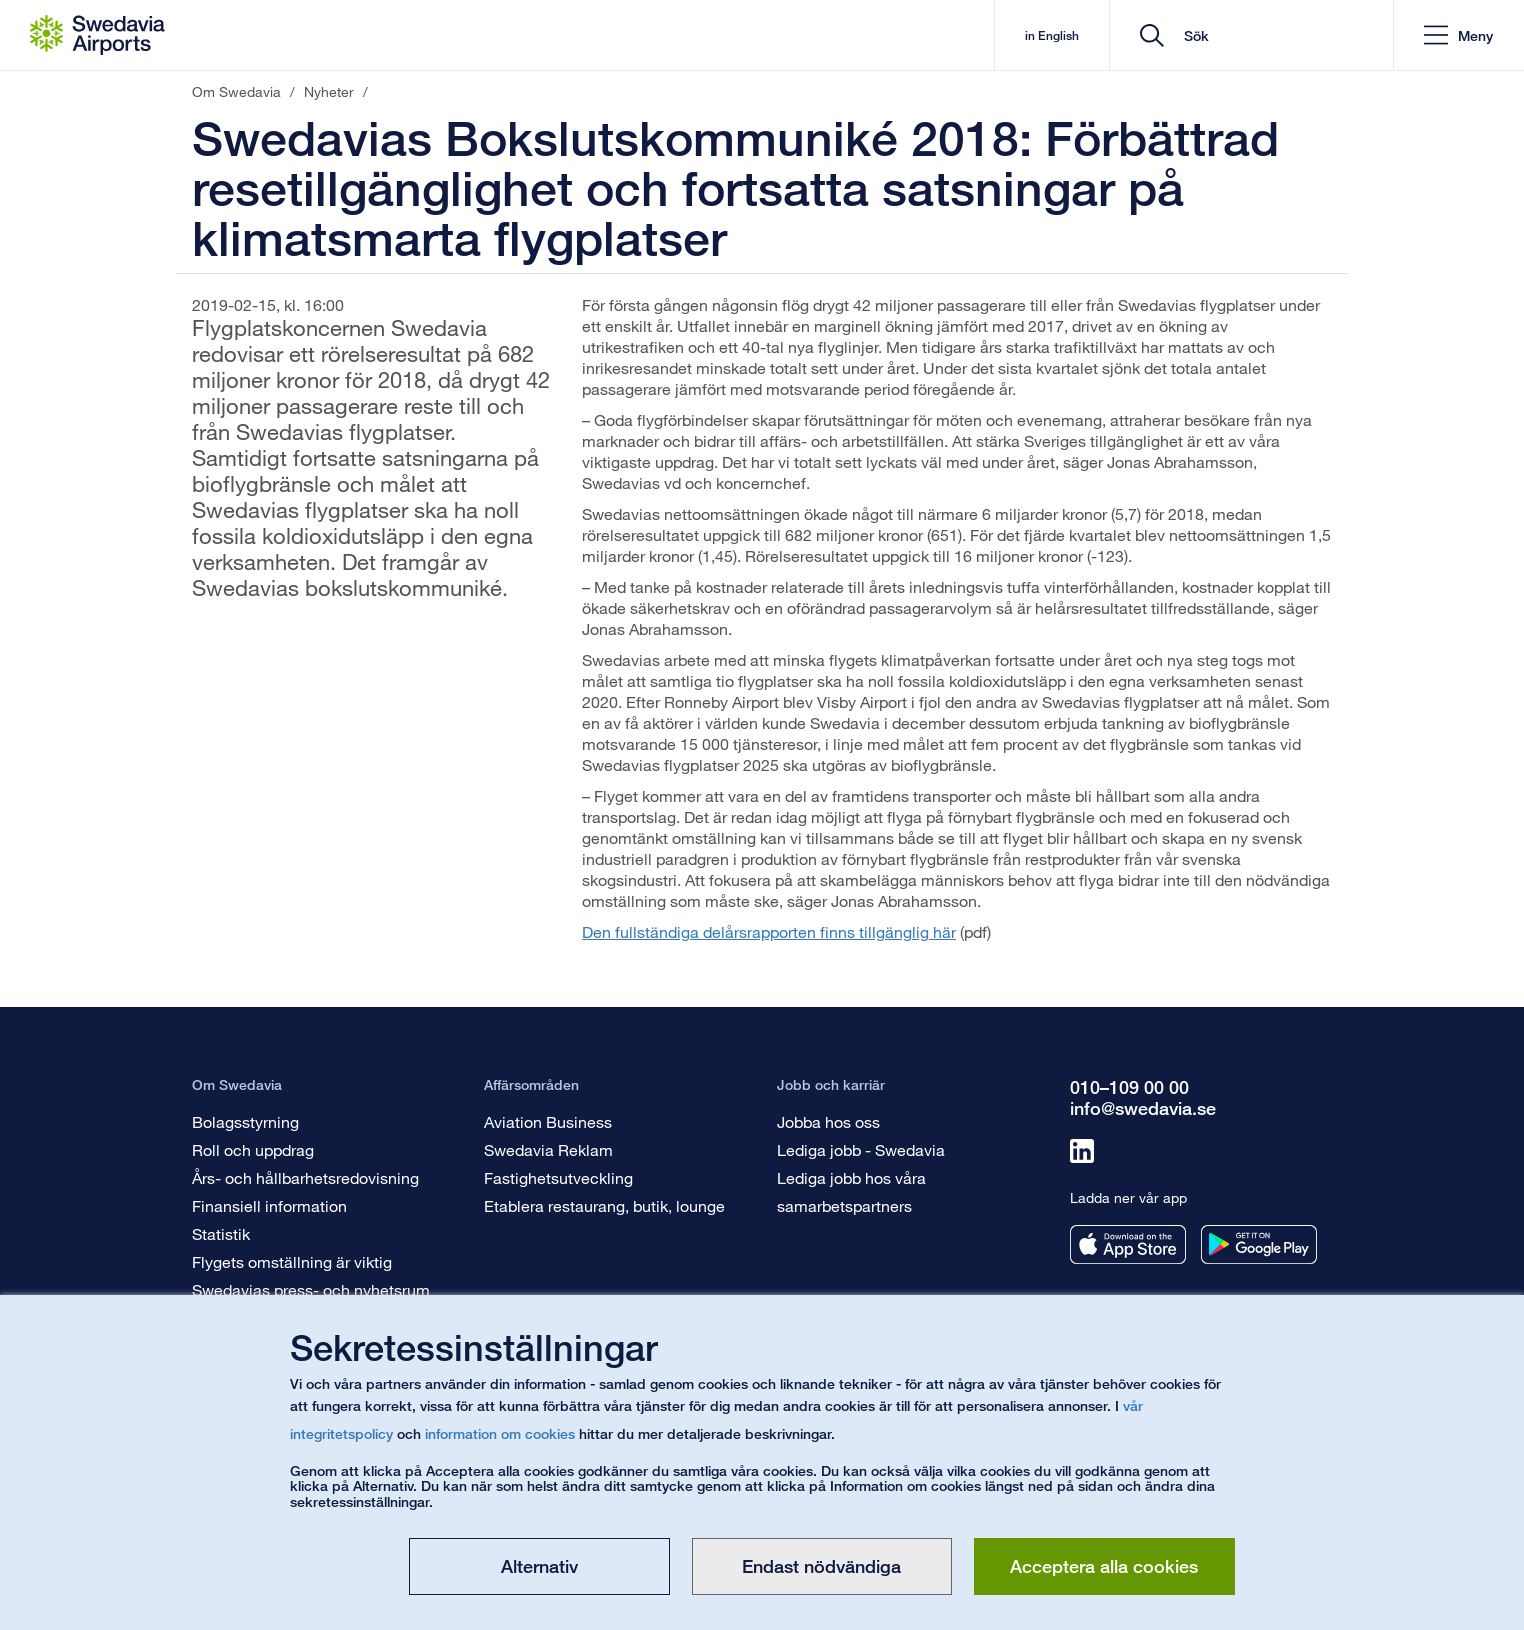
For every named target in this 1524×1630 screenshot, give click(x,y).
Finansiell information (269, 1205)
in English (1052, 35)
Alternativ (539, 1566)
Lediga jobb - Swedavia (861, 1149)
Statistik (221, 1233)
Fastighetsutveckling (558, 1177)
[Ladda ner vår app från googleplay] (1259, 1244)
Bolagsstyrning (245, 1121)
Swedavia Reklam (548, 1149)
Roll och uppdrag (253, 1149)
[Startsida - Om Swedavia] (97, 35)
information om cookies (500, 1433)
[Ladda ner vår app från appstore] (1128, 1244)
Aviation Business (548, 1121)
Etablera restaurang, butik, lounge (604, 1205)
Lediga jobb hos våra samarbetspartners (851, 1191)
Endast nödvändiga (821, 1566)
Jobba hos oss (828, 1121)
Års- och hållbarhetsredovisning (305, 1177)
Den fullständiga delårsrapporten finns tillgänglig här (769, 931)
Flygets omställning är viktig (292, 1261)
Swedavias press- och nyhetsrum (311, 1289)
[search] (1258, 35)
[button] (1458, 35)
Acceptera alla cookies (1104, 1566)
